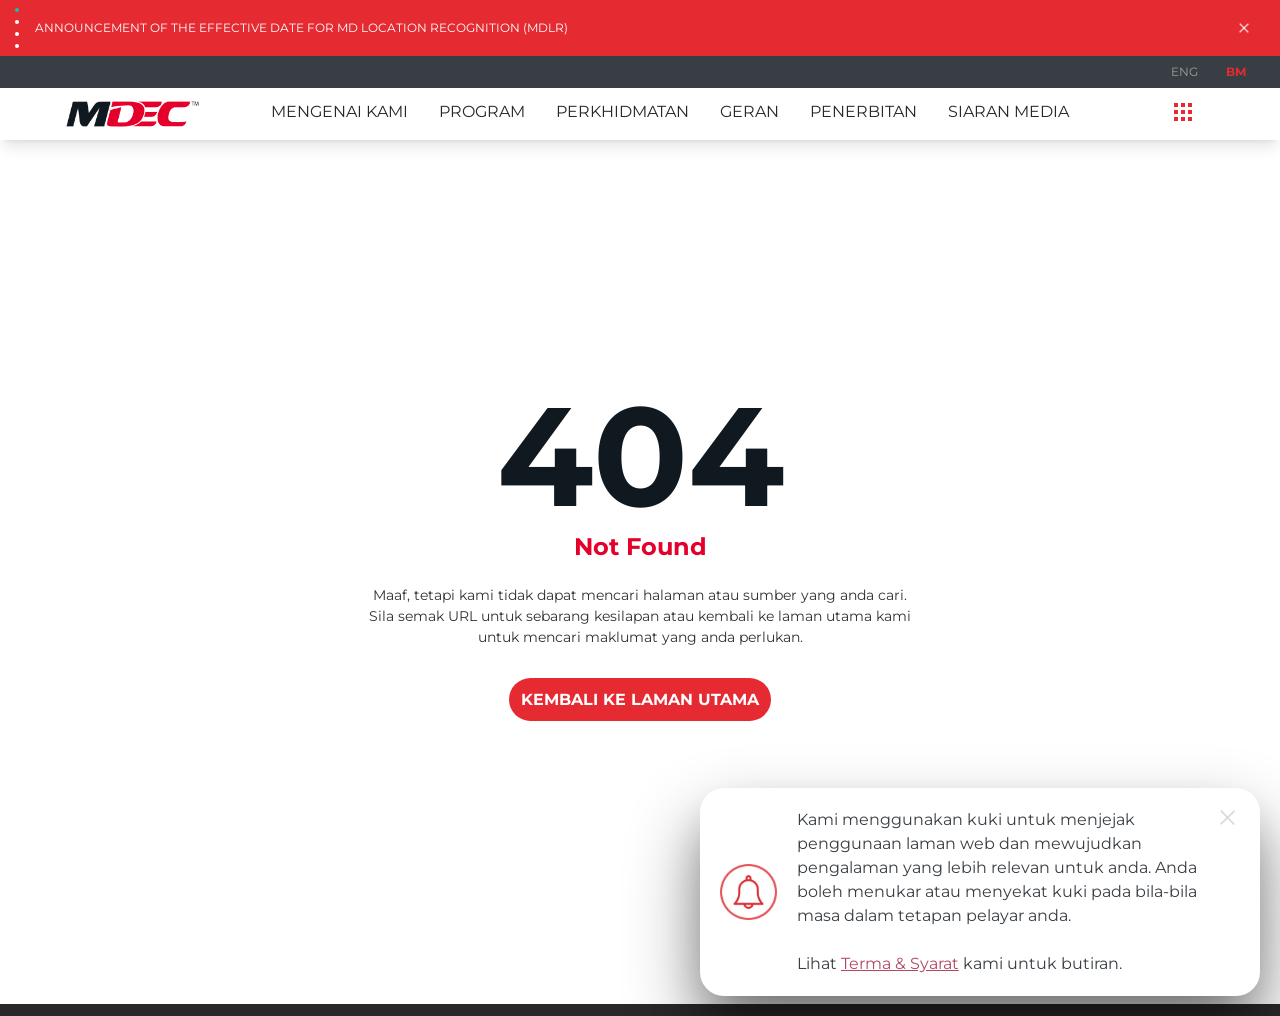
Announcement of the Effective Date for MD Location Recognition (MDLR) (301, 27)
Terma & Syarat (900, 963)
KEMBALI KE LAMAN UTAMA (640, 699)
